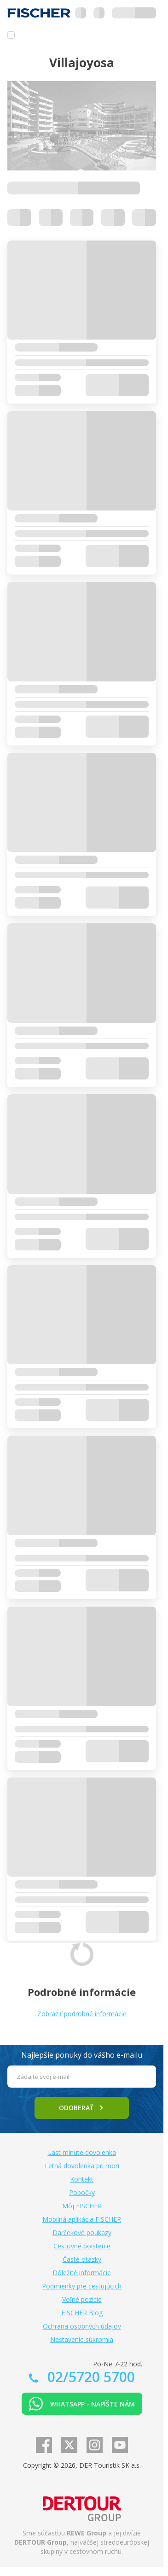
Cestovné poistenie (81, 2246)
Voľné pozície (82, 2299)
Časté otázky (82, 2259)
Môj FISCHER (82, 2205)
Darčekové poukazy (81, 2232)
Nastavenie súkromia (81, 2339)
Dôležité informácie (81, 2272)
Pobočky (82, 2192)
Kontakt (81, 2179)
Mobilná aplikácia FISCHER (81, 2219)
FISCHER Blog (82, 2312)
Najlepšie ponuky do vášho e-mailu (81, 2055)
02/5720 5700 (89, 2376)
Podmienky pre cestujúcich (82, 2286)
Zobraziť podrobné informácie (82, 2013)
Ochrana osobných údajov (82, 2326)
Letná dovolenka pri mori (82, 2165)
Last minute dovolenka (82, 2152)
